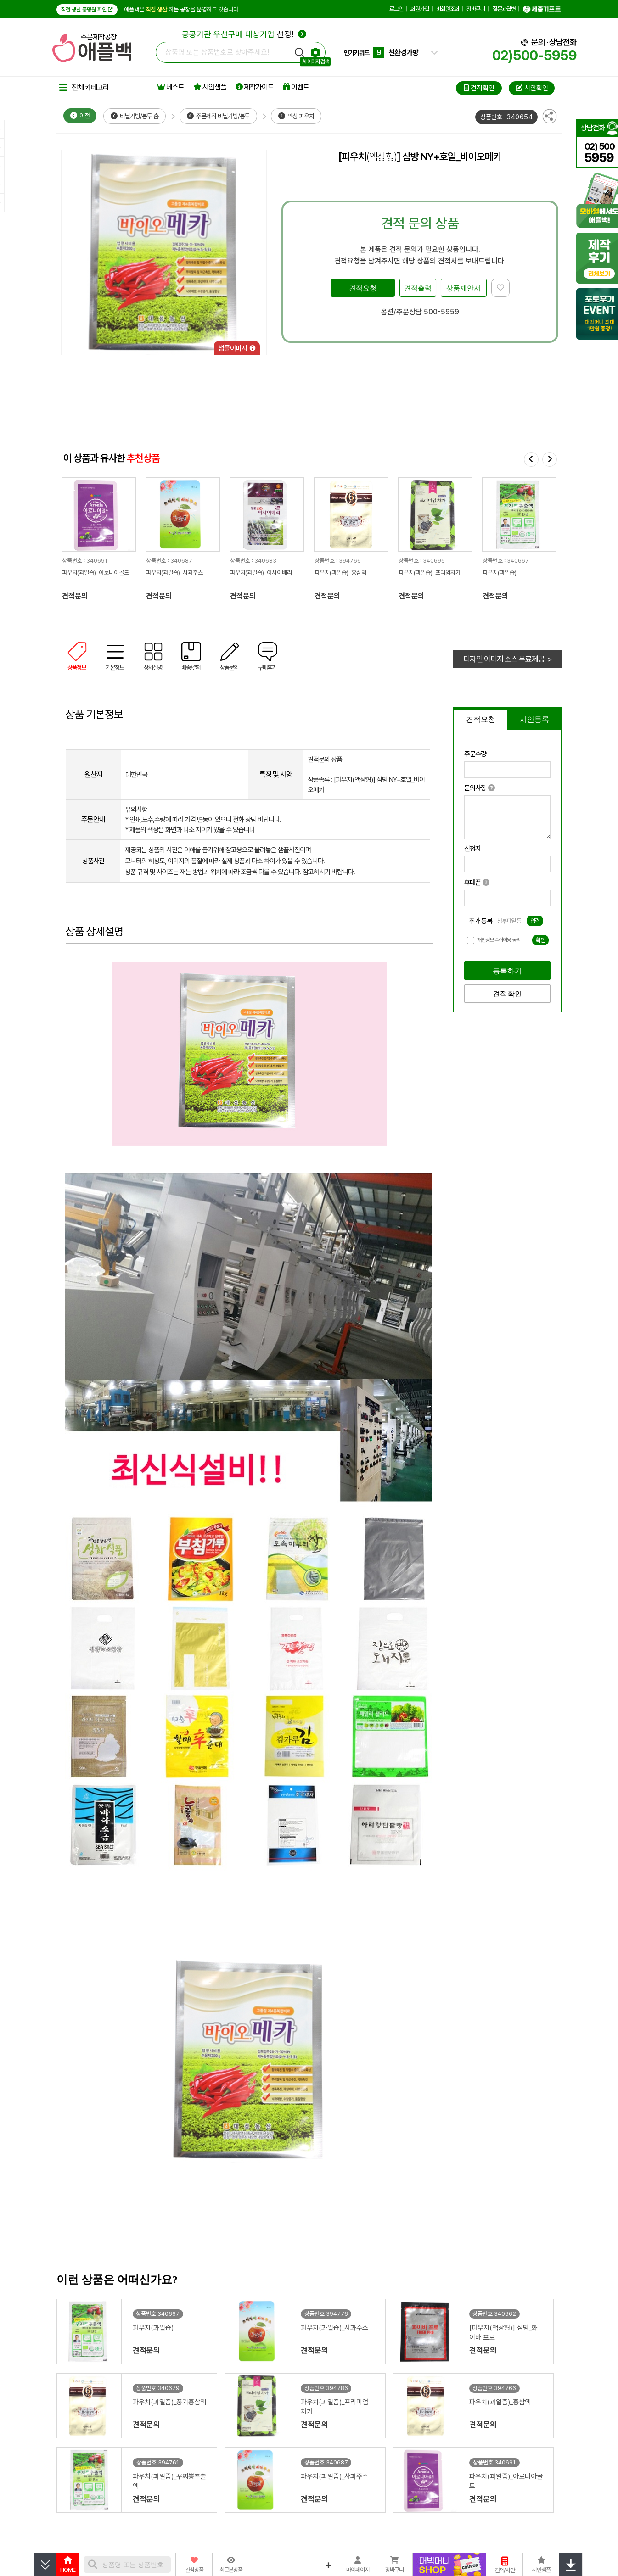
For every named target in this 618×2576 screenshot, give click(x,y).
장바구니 (475, 9)
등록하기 (507, 971)
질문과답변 (504, 9)
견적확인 (507, 994)
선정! (244, 34)
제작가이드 (255, 87)
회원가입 (419, 9)
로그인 (396, 9)
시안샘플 (209, 87)
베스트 (170, 87)
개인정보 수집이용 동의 (498, 940)
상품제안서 (463, 288)
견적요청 (362, 288)
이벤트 (296, 87)
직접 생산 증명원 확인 (87, 9)
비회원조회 (447, 9)
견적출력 (418, 288)
